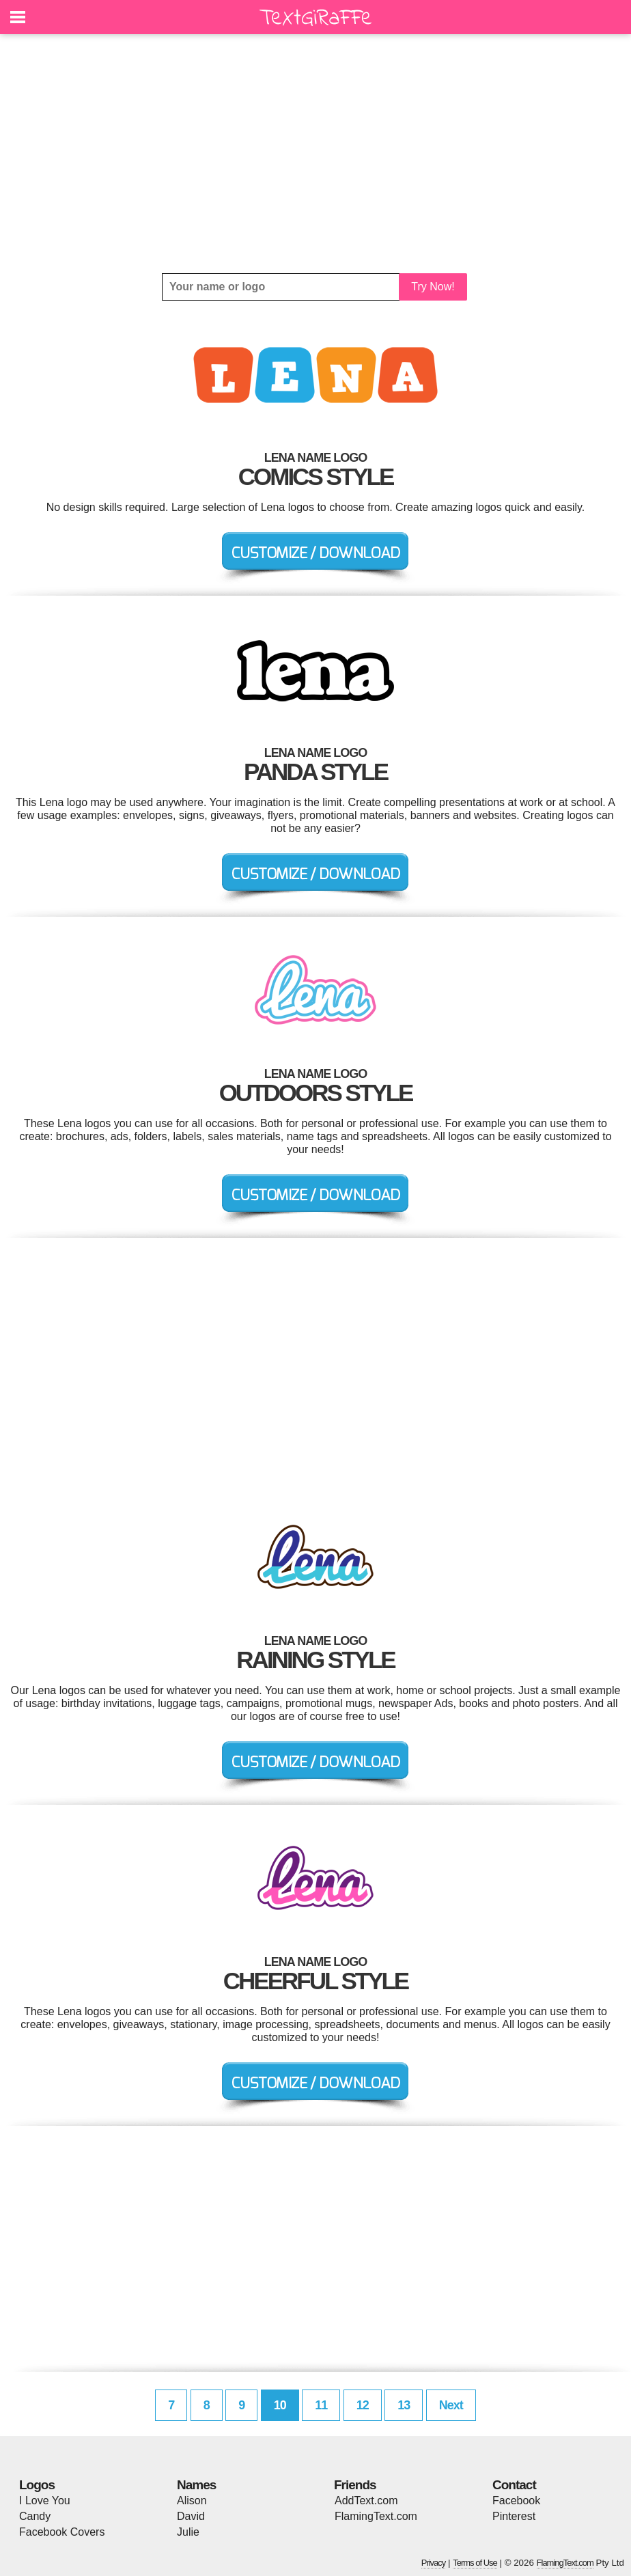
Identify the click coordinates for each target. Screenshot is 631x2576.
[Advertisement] (315, 153)
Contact (514, 2485)
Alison (192, 2500)
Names (196, 2485)
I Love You (44, 2500)
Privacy (433, 2563)
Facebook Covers (61, 2532)
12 (362, 2405)
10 (280, 2405)
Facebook (516, 2500)
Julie (188, 2532)
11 (321, 2405)
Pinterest (513, 2516)
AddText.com (366, 2500)
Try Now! (432, 286)
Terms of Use (475, 2563)
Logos (37, 2485)
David (191, 2516)
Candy (35, 2516)
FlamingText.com (376, 2516)
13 (403, 2405)
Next (451, 2405)
